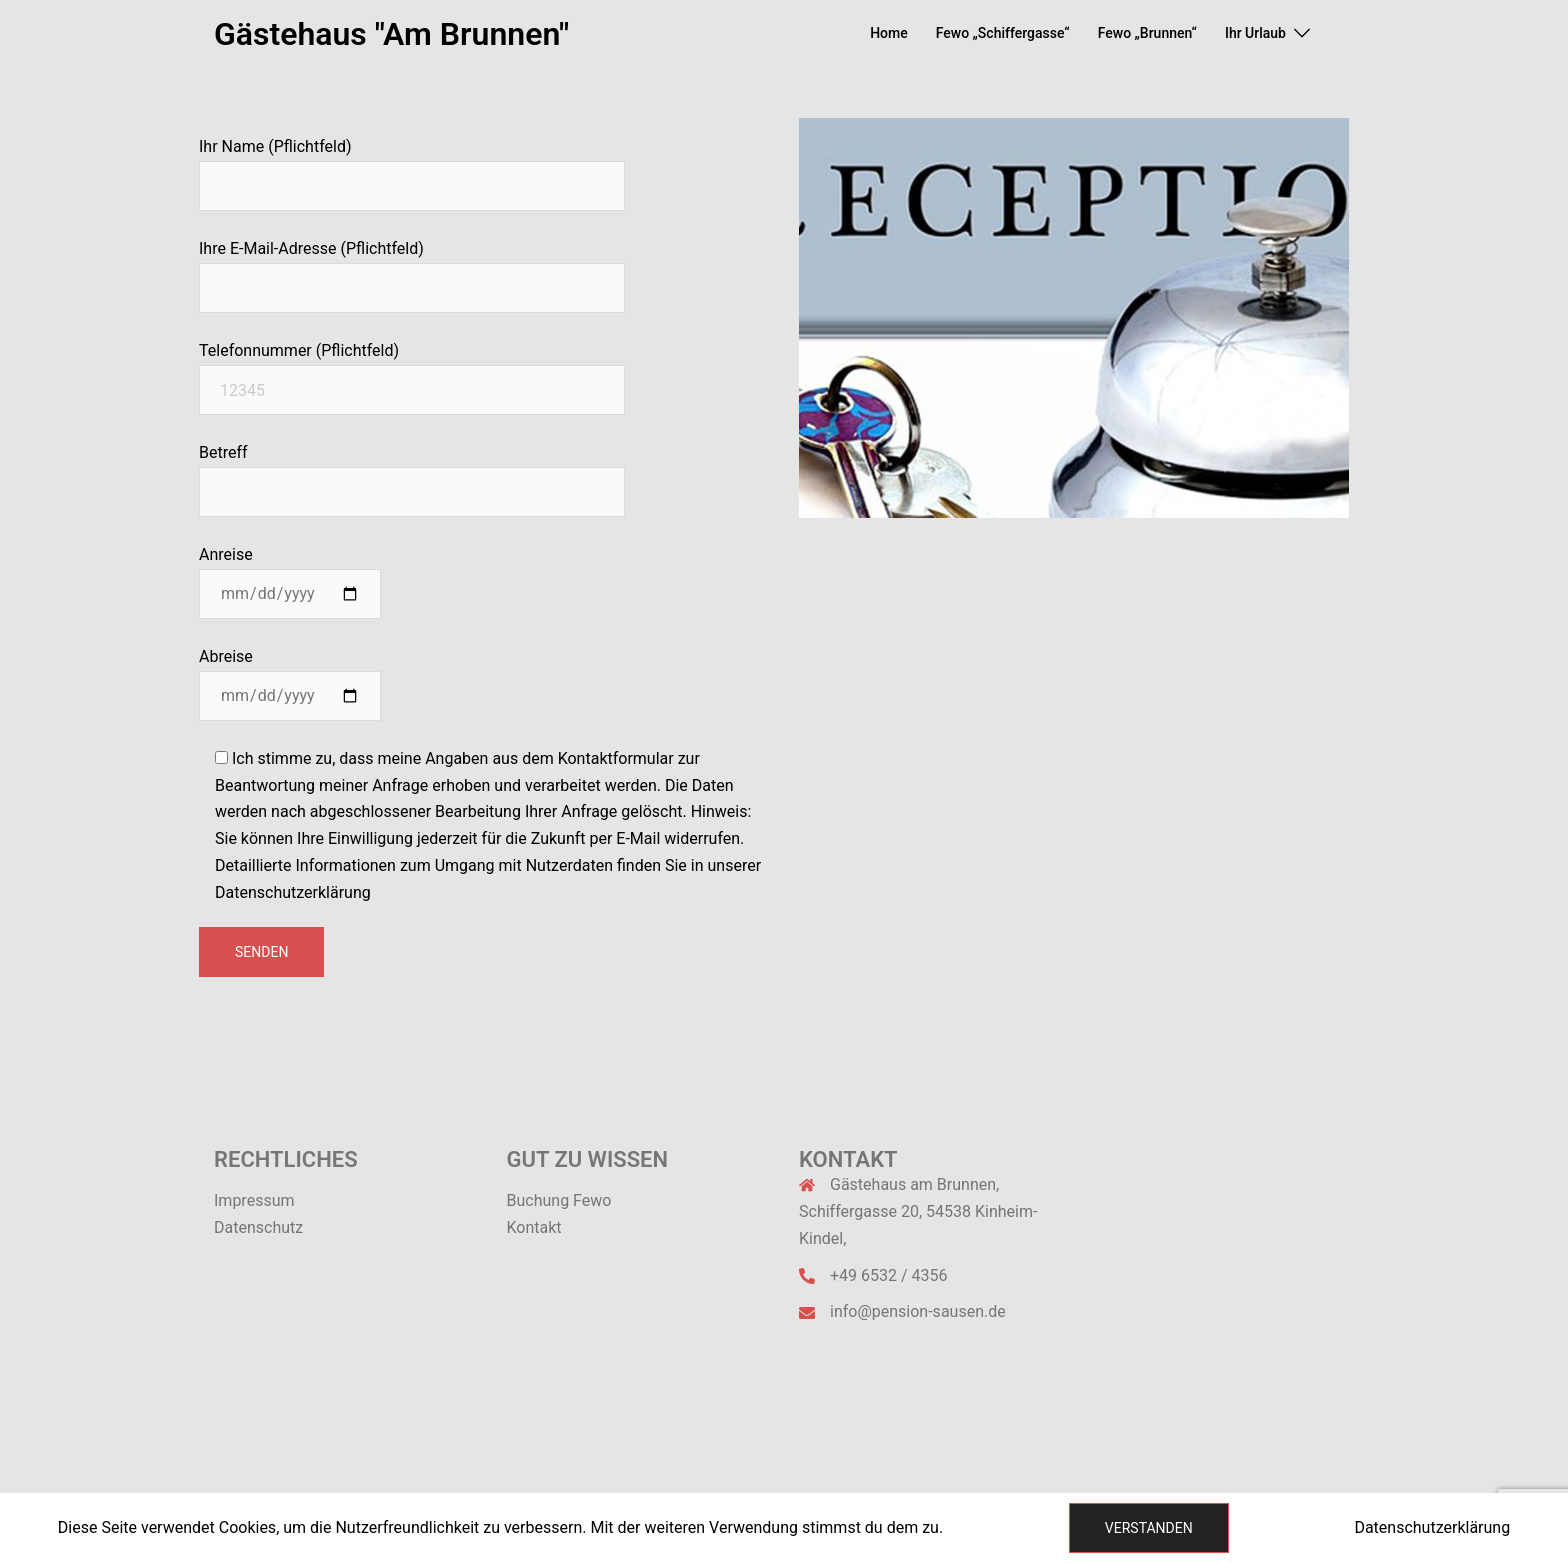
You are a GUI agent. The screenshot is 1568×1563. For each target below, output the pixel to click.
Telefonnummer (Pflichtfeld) (412, 370)
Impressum (254, 1200)
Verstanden (1149, 1528)
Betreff (412, 472)
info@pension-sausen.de (918, 1311)
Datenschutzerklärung (1432, 1527)
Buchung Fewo (559, 1200)
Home (889, 33)
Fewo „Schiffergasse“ (1003, 33)
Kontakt (534, 1227)
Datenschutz (258, 1227)
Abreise (290, 676)
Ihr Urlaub (1255, 33)
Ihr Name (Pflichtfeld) (412, 166)
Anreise (290, 574)
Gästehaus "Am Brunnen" (391, 34)
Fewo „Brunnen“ (1147, 33)
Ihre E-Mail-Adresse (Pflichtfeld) (412, 268)
